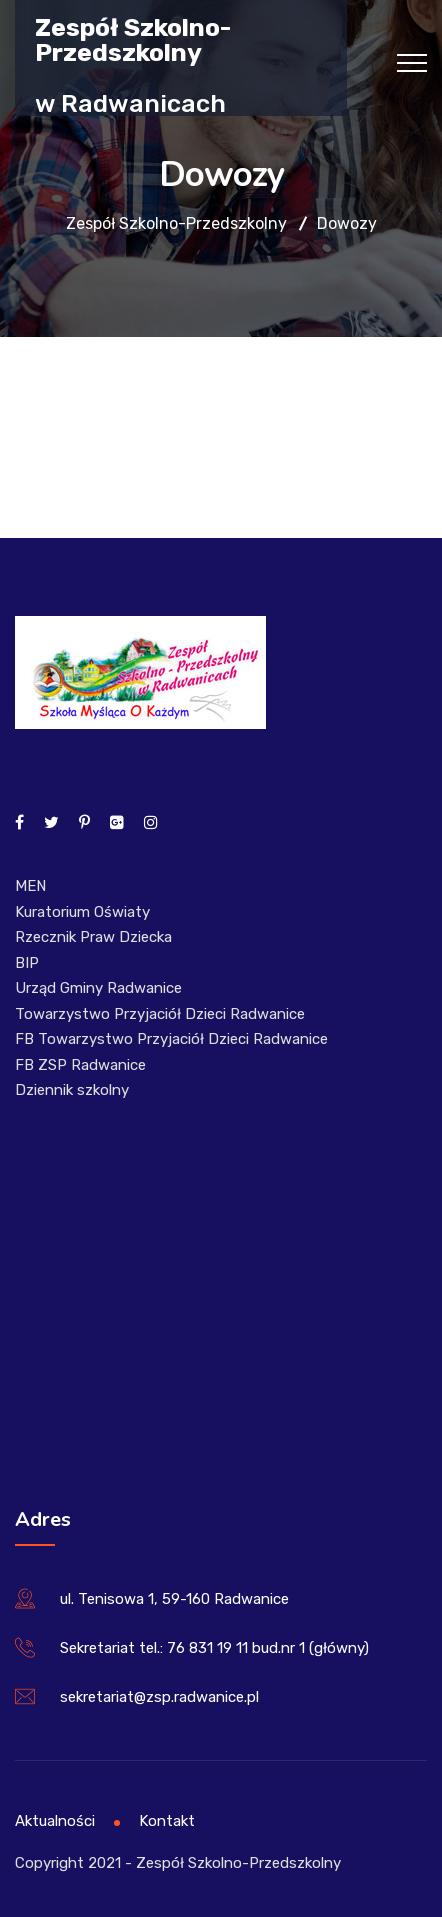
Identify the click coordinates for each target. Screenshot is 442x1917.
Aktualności (55, 1821)
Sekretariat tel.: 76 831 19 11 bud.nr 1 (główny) (214, 1648)
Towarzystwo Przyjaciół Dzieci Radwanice (160, 1014)
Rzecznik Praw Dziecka (93, 937)
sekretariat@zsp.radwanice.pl (159, 1697)
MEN (30, 886)
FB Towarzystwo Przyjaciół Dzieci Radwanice (171, 1039)
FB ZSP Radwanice (80, 1065)
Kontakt (167, 1821)
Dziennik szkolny (72, 1090)
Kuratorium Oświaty (82, 912)
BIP (27, 963)
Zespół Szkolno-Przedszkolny (133, 39)
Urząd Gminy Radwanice (98, 988)
